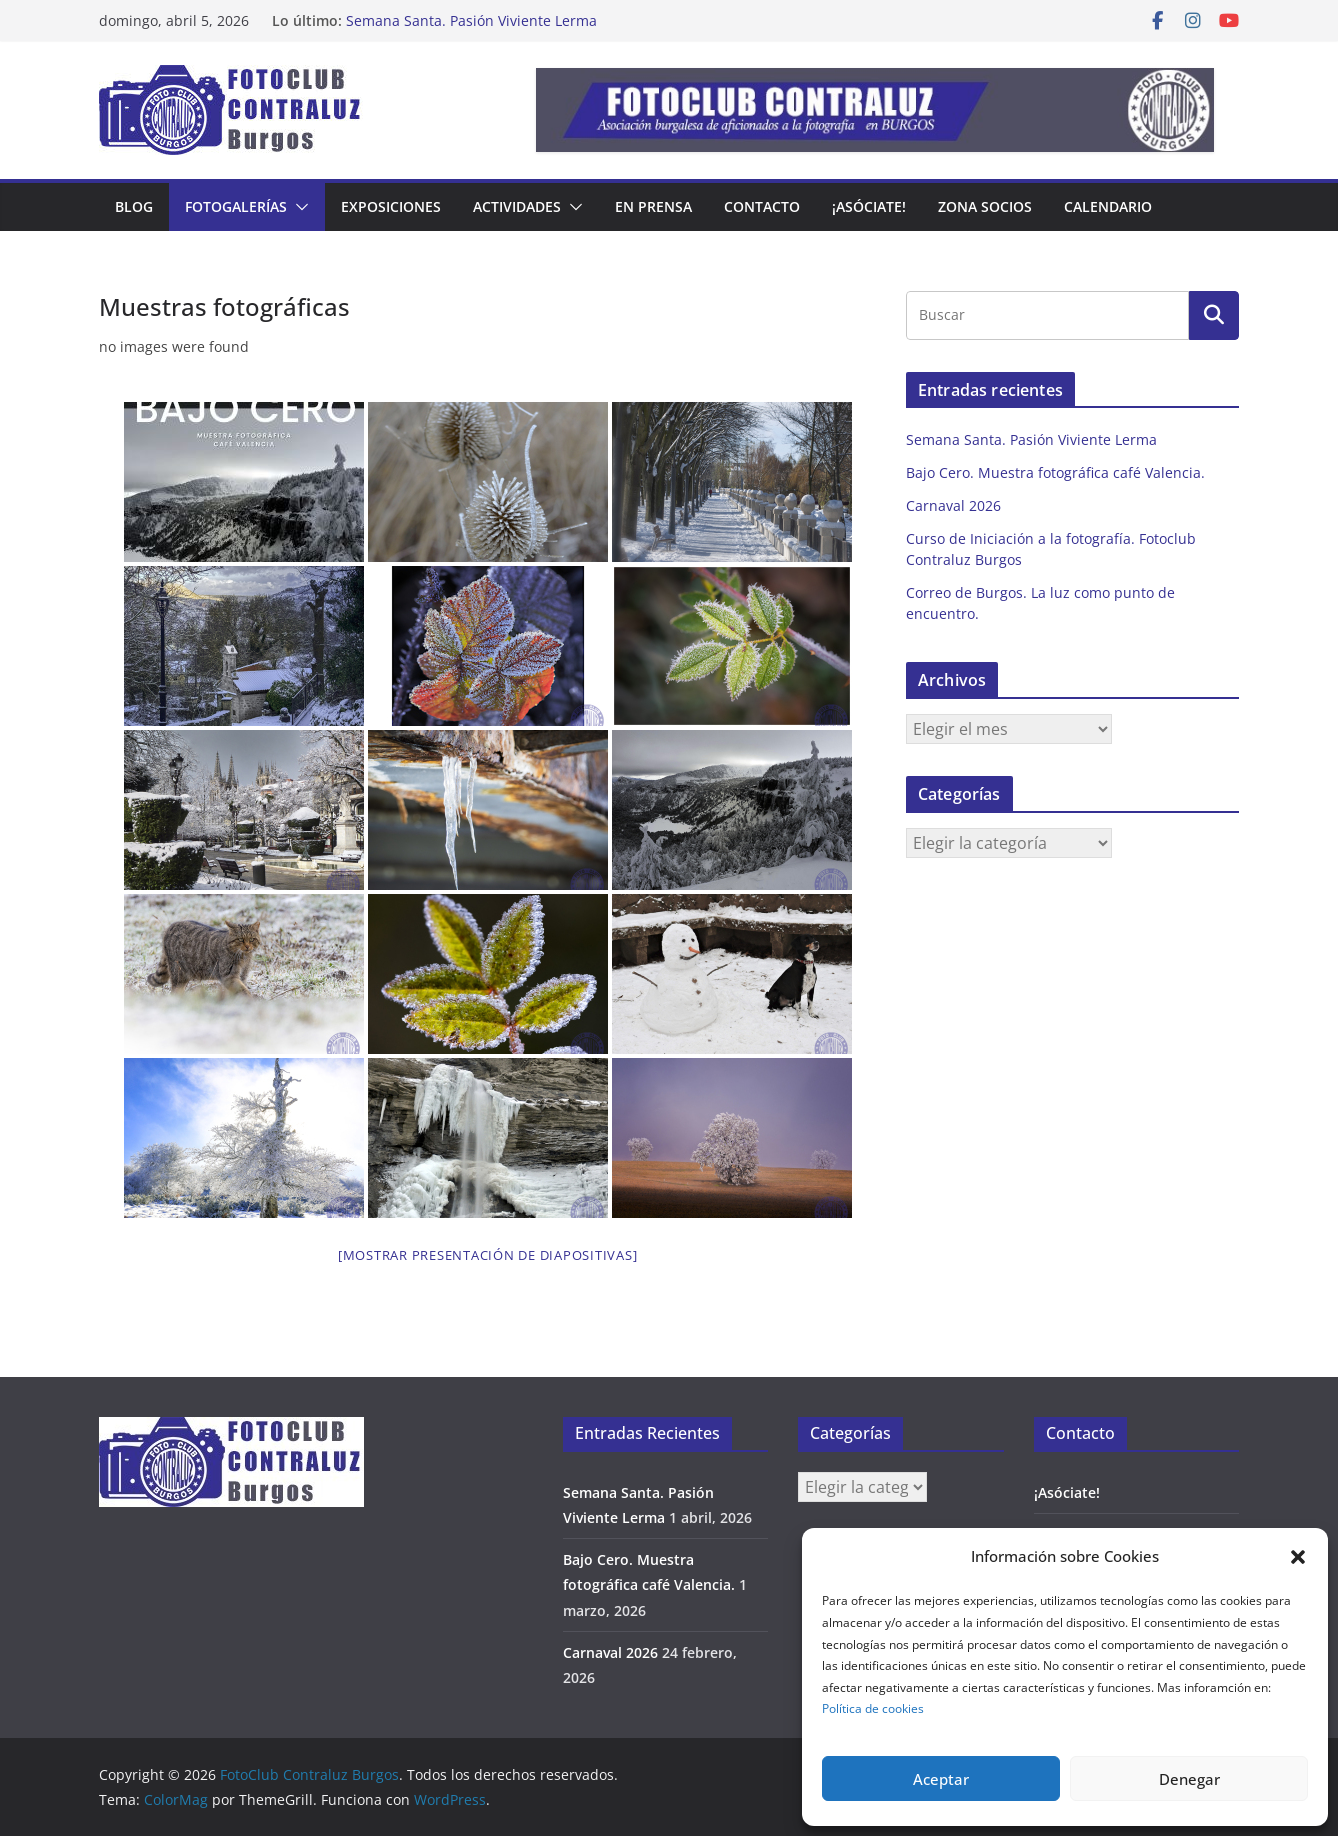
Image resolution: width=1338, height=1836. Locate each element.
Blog (134, 206)
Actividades (517, 206)
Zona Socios (985, 206)
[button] (1298, 1557)
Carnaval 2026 (953, 505)
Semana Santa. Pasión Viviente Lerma (471, 20)
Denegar (1189, 1779)
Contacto (762, 206)
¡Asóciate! (869, 206)
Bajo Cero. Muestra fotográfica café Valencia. (1055, 472)
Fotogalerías (236, 206)
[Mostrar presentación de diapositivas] (488, 1255)
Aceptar (941, 1779)
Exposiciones (391, 206)
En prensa (653, 206)
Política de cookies (873, 1708)
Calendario (1108, 206)
